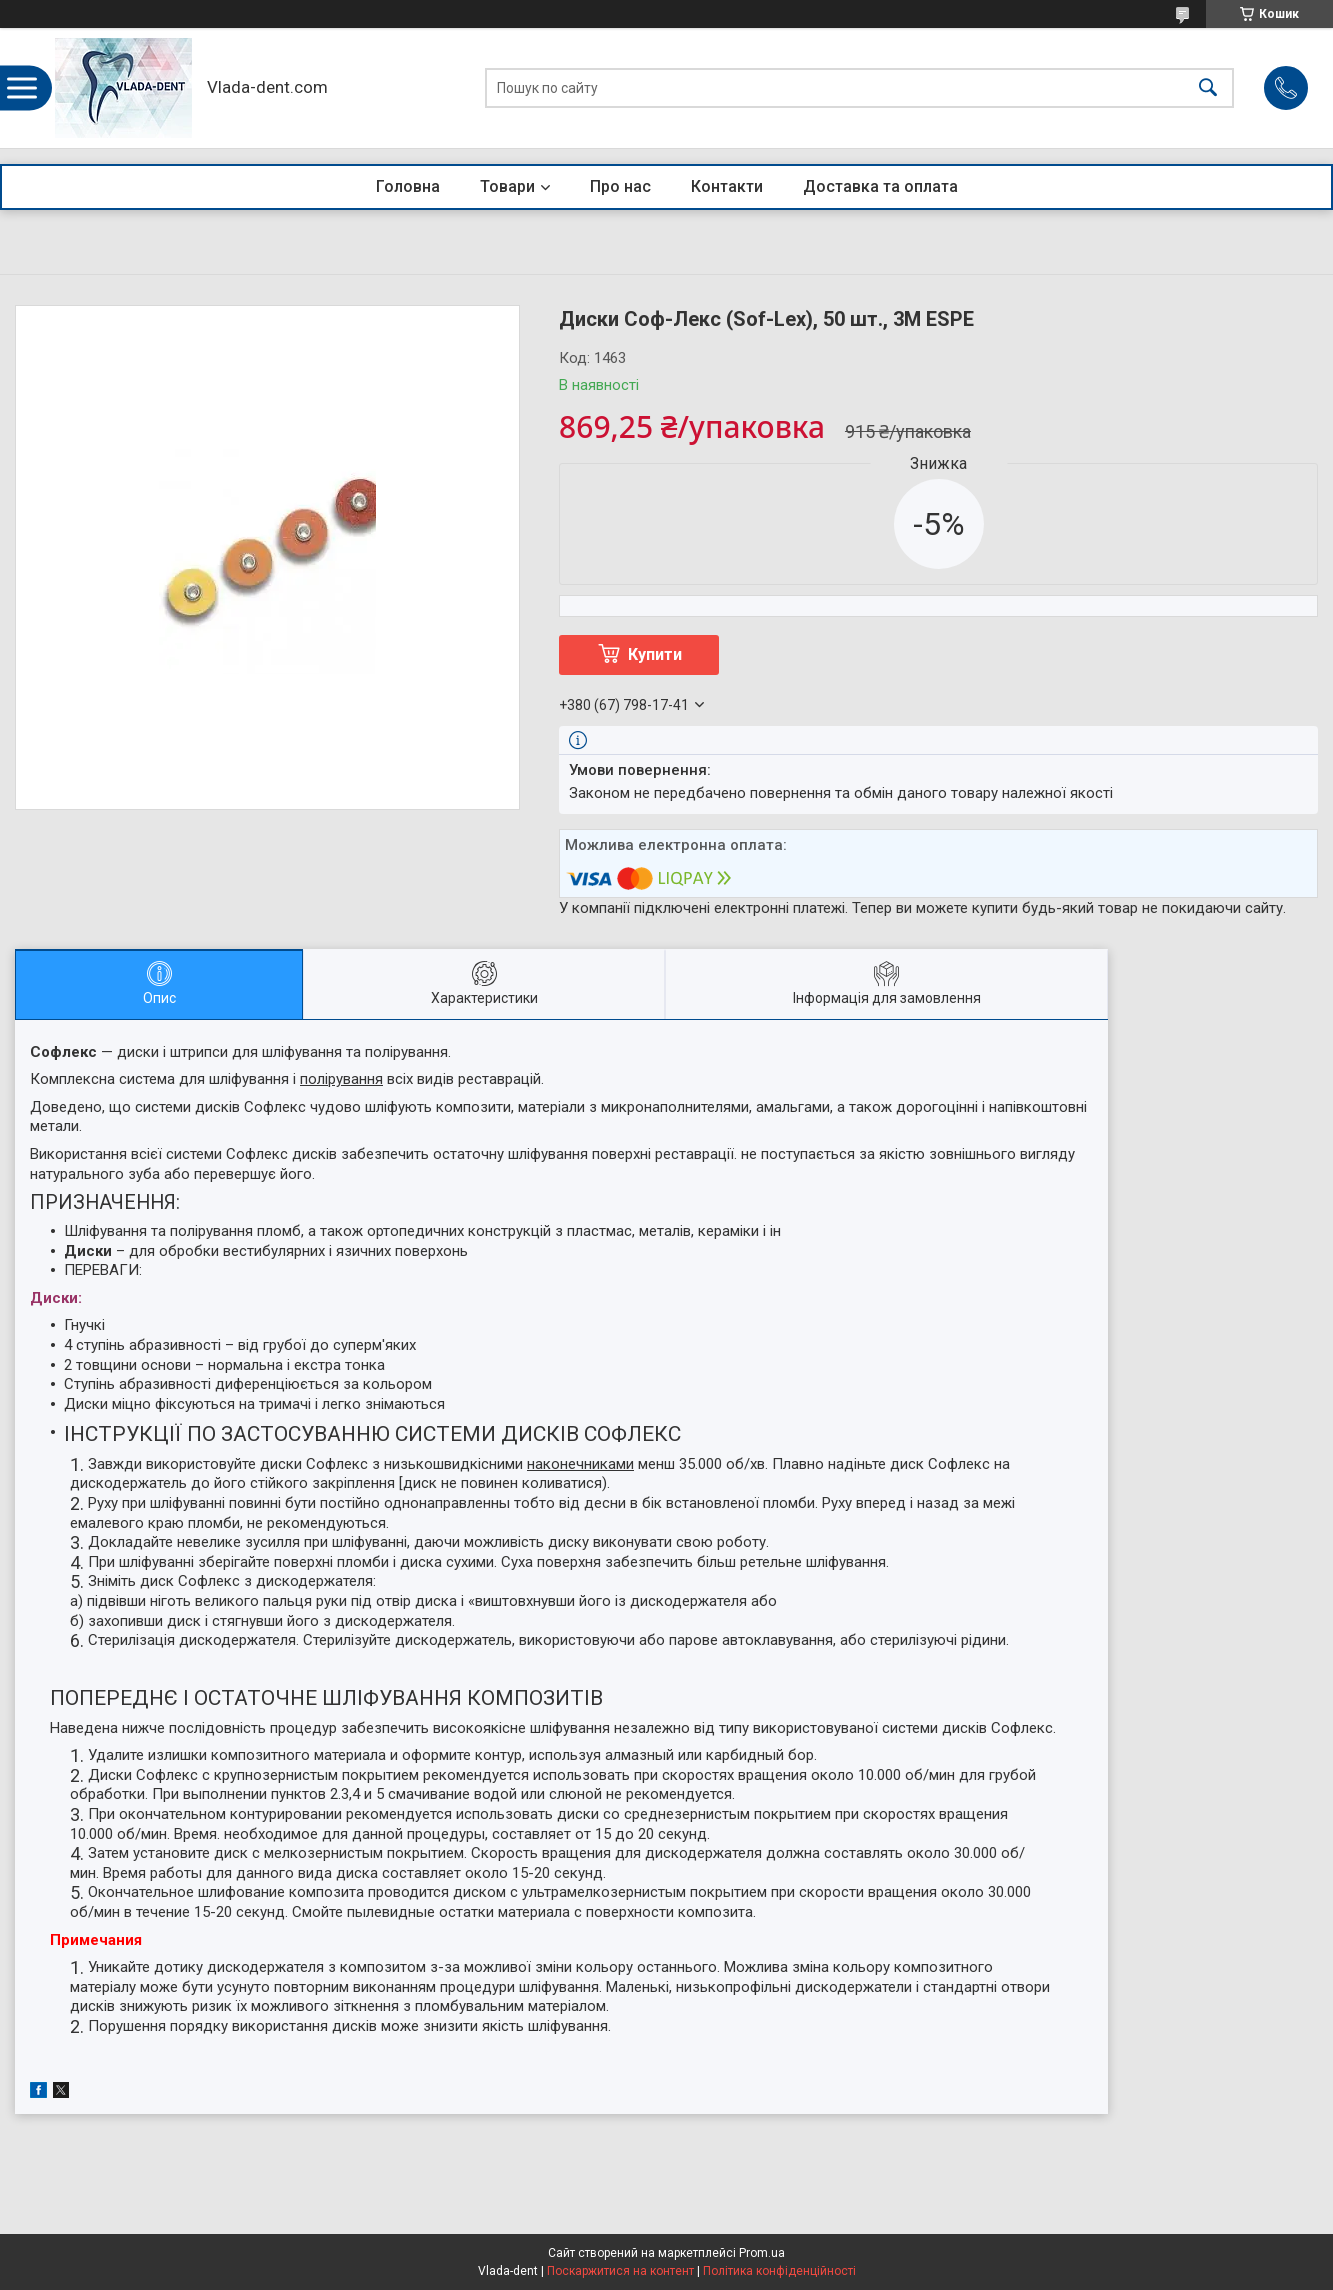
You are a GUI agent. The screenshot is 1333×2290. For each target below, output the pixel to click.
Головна (408, 186)
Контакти (727, 186)
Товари (507, 186)
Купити (655, 654)
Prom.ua (762, 2253)
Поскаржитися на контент (620, 2271)
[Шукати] (1208, 88)
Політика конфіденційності (779, 2271)
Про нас (620, 186)
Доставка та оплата (880, 186)
